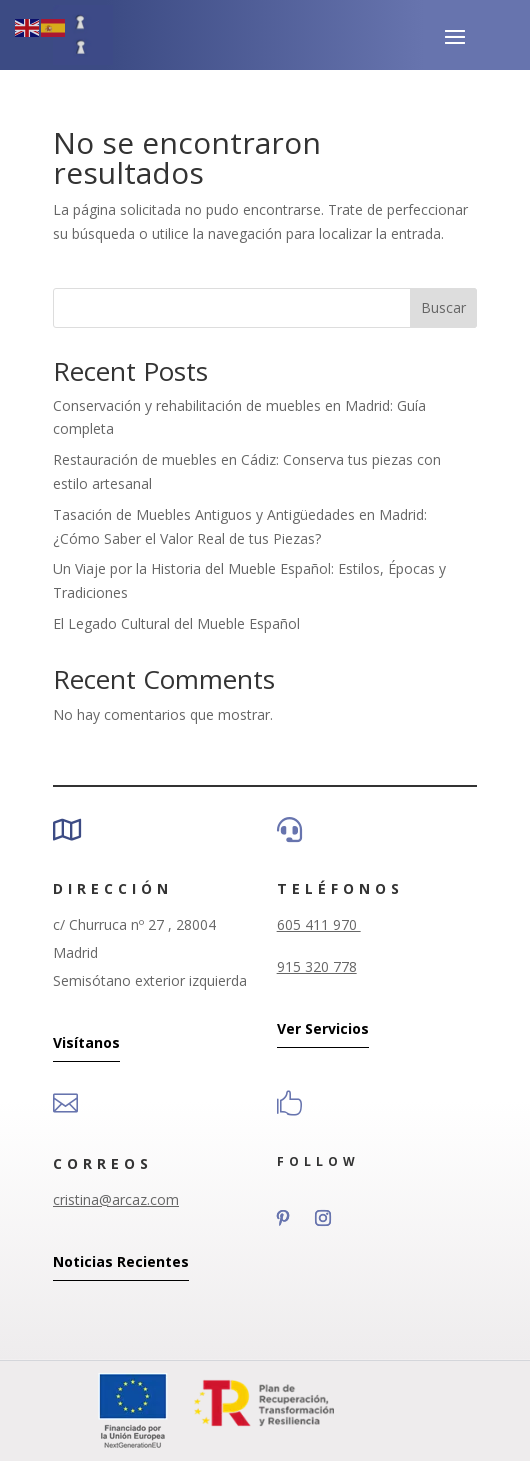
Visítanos (86, 1042)
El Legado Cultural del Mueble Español (176, 623)
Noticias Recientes (121, 1261)
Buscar (443, 307)
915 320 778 (317, 966)
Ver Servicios (323, 1028)
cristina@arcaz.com (116, 1199)
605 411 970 (319, 924)
